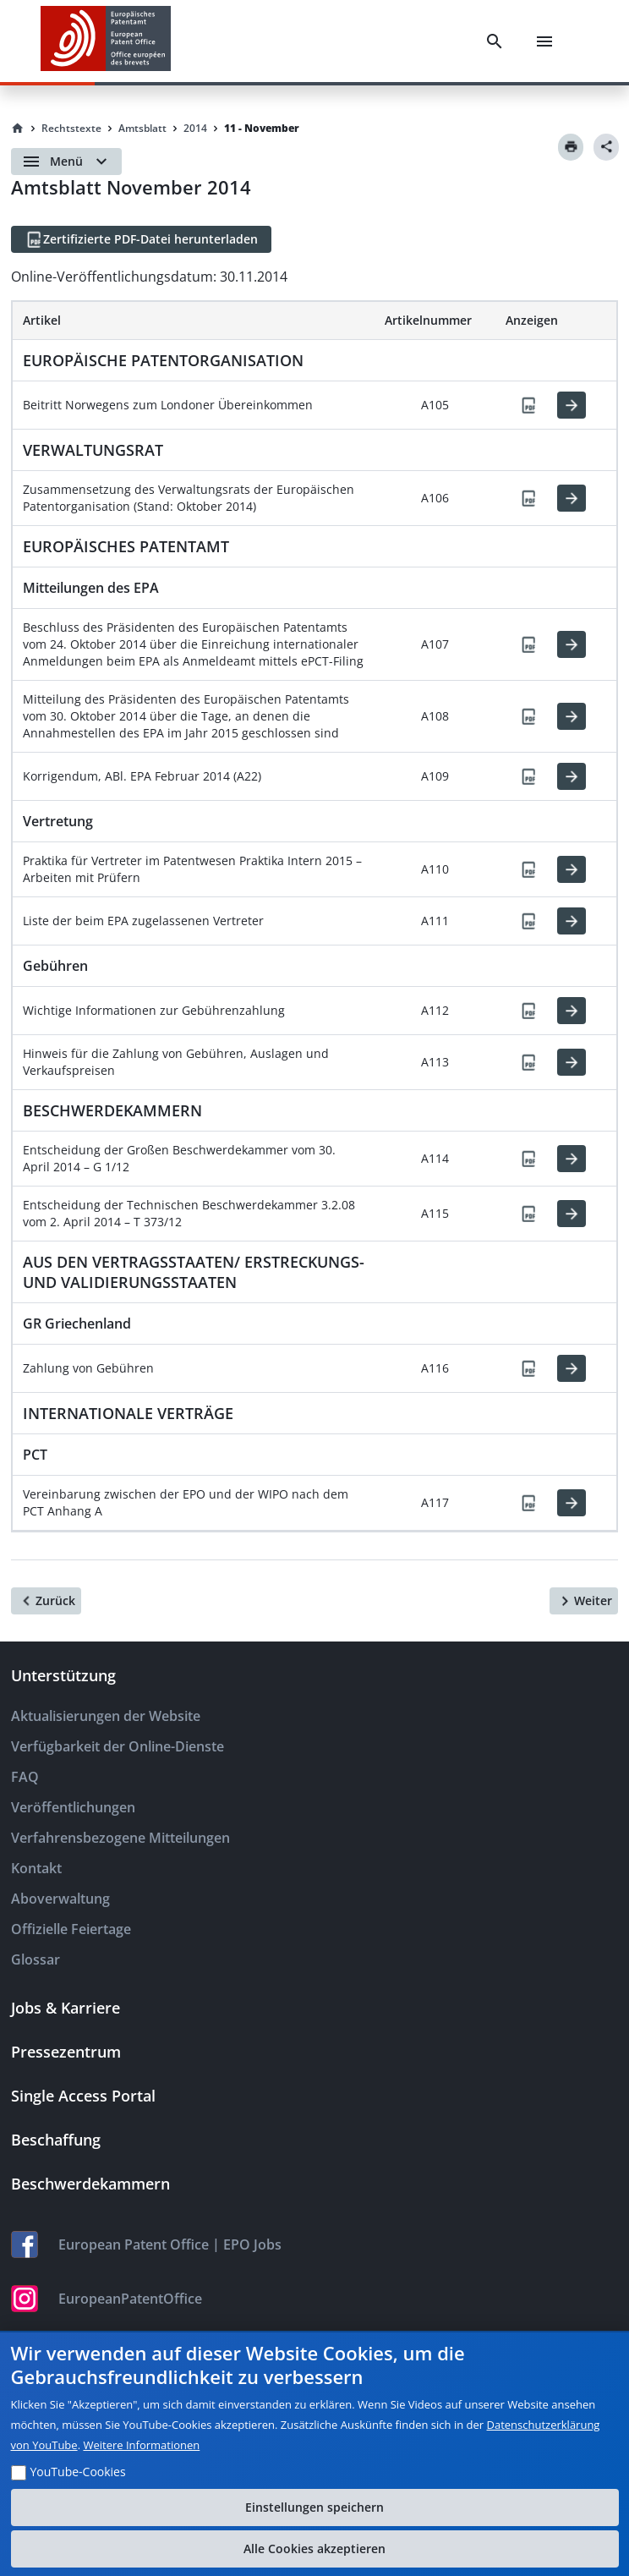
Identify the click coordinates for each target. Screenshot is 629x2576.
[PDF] (528, 405)
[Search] (495, 41)
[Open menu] (66, 161)
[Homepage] (18, 128)
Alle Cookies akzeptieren (314, 2548)
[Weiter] (584, 1600)
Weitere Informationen (141, 2445)
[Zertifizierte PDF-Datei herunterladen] (141, 239)
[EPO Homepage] (106, 41)
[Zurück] (46, 1600)
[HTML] (571, 405)
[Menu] (544, 41)
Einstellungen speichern (314, 2507)
